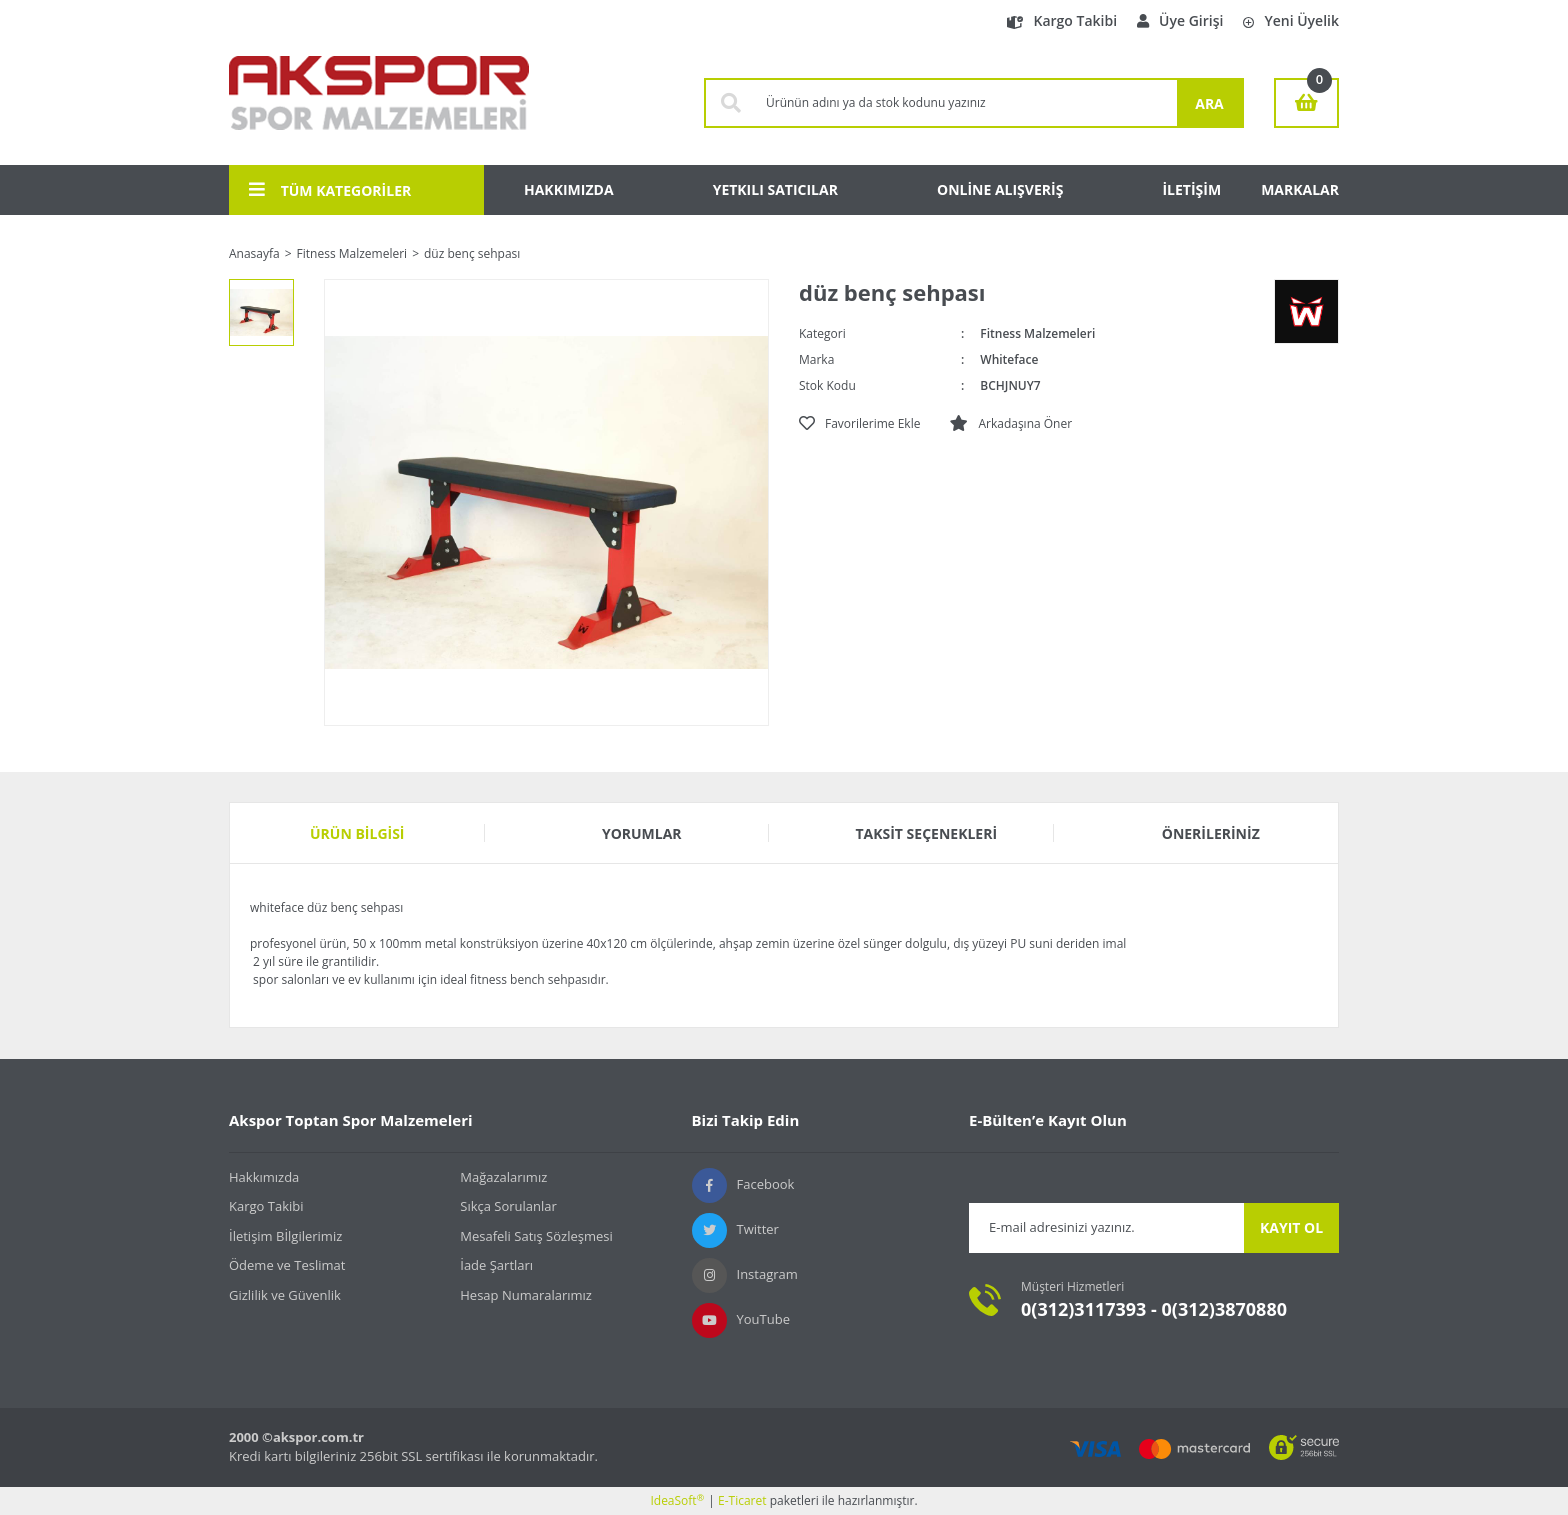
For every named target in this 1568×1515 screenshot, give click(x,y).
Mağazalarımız (503, 1177)
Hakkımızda (264, 1177)
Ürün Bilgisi (357, 833)
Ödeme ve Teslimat (287, 1265)
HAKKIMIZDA (569, 189)
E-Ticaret (742, 1500)
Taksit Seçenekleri (926, 833)
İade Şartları (496, 1265)
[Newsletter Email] (1106, 1228)
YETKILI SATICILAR (775, 189)
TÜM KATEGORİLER (330, 190)
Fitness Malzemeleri (1037, 333)
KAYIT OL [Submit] (1291, 1227)
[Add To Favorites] (859, 424)
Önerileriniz (1211, 833)
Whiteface (1009, 359)
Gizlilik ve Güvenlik (285, 1295)
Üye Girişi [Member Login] (1180, 20)
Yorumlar (642, 833)
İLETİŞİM (1191, 189)
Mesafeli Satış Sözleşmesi (536, 1236)
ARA (1209, 103)
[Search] (966, 103)
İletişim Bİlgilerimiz (285, 1236)
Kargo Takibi (1062, 20)
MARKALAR (1300, 189)
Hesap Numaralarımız (526, 1295)
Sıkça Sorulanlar (508, 1206)
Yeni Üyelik (1291, 20)
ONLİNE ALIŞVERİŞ (1000, 189)
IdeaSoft (677, 1500)
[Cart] (1306, 103)
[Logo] (379, 103)
